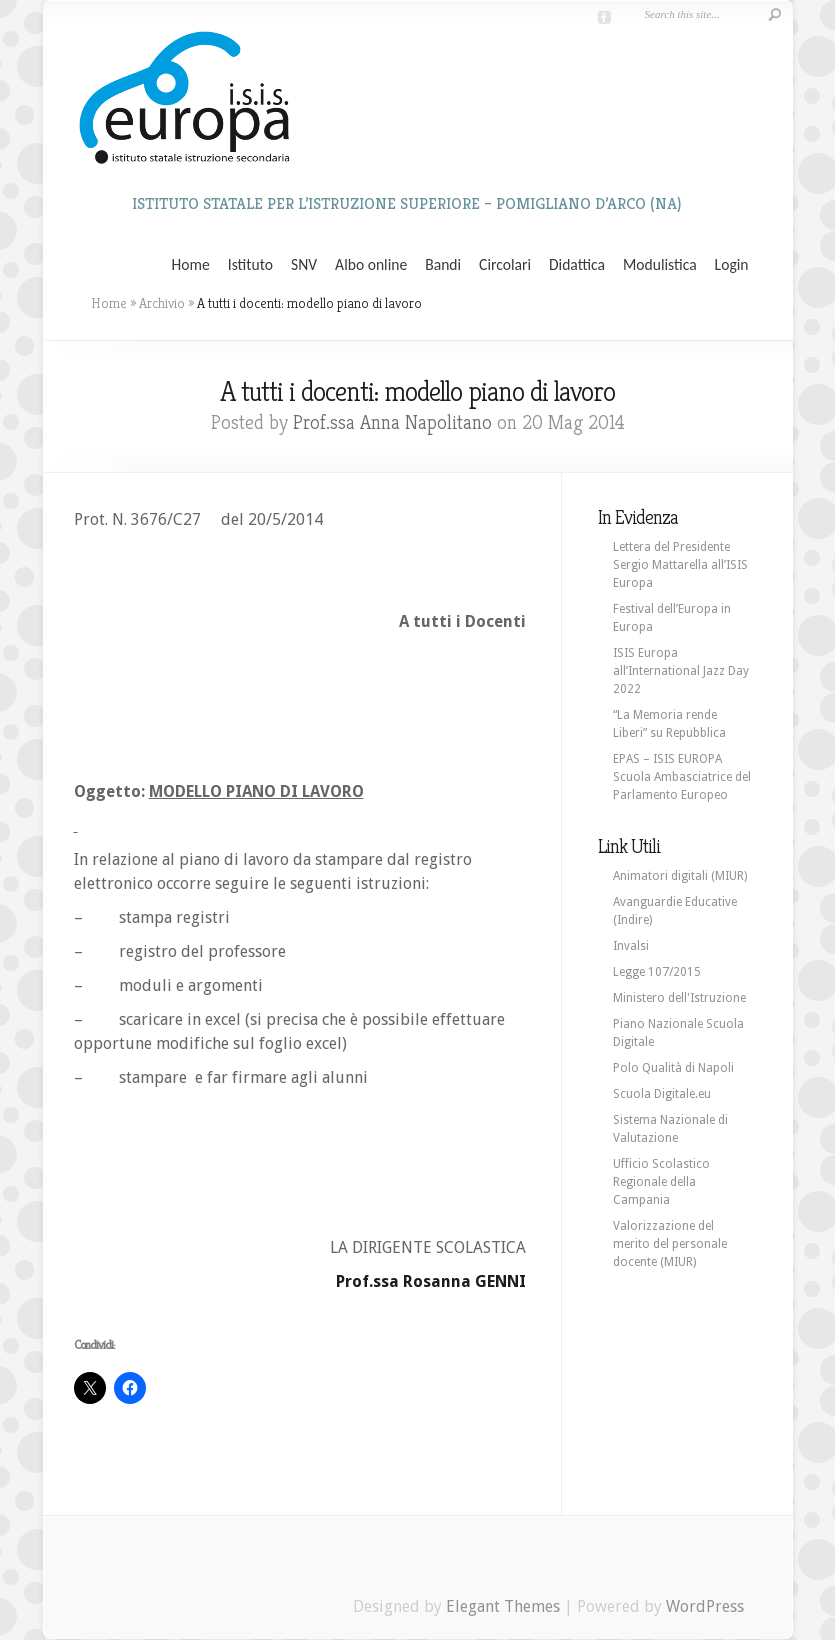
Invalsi (631, 946)
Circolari (505, 265)
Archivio (162, 303)
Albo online (371, 265)
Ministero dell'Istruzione (679, 998)
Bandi (443, 265)
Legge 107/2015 (657, 972)
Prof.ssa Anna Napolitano (392, 422)
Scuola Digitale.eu (662, 1094)
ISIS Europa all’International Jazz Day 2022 (681, 671)
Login (732, 265)
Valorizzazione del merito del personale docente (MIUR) (670, 1244)
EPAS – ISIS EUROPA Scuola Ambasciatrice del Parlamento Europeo (682, 777)
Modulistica (660, 265)
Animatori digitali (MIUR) (680, 876)
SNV (304, 265)
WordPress (705, 1606)
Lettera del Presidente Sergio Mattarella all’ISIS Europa (680, 565)
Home (191, 265)
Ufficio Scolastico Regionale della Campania (661, 1182)
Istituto (250, 265)
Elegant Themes (503, 1606)
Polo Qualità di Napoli (673, 1068)
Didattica (577, 265)
